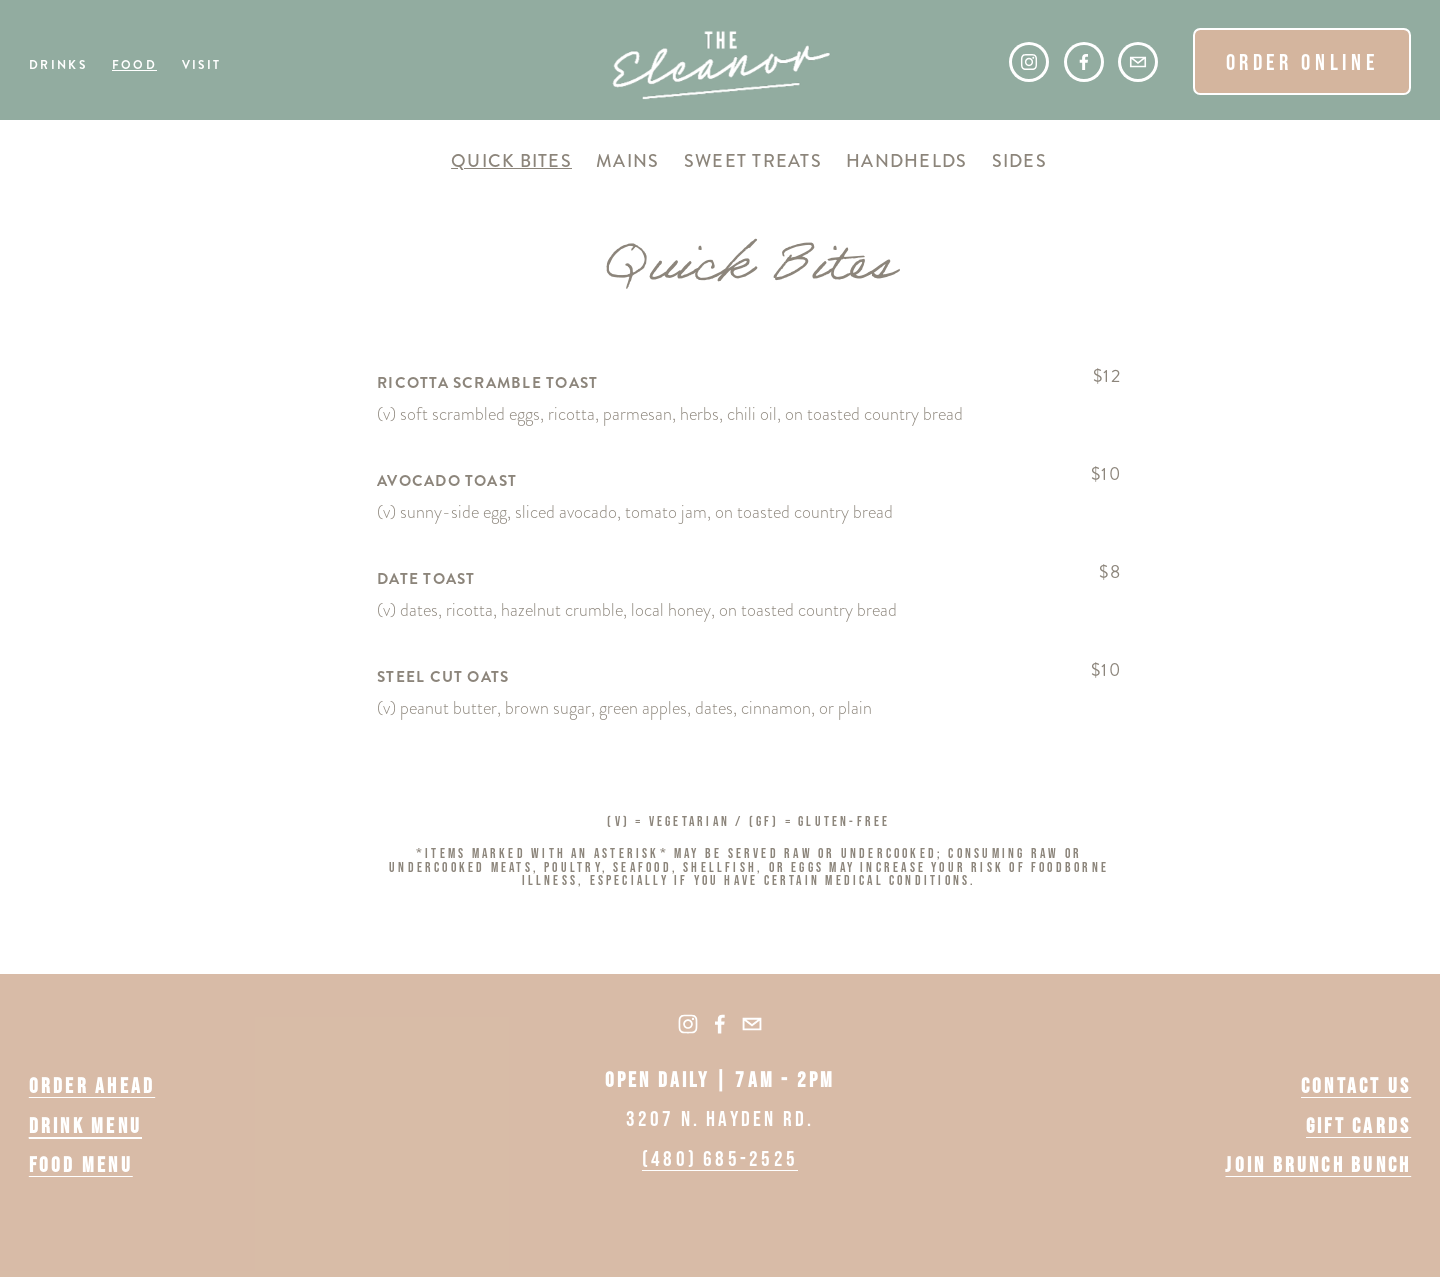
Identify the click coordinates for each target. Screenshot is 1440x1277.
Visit (202, 66)
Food (135, 66)
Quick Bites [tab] (511, 161)
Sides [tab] (1019, 161)
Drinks (58, 66)
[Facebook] (1084, 62)
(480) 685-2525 (720, 1158)
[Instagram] (1029, 62)
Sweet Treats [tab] (753, 161)
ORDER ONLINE (1302, 62)
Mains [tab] (627, 161)
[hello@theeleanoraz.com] (1138, 62)
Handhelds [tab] (906, 161)
